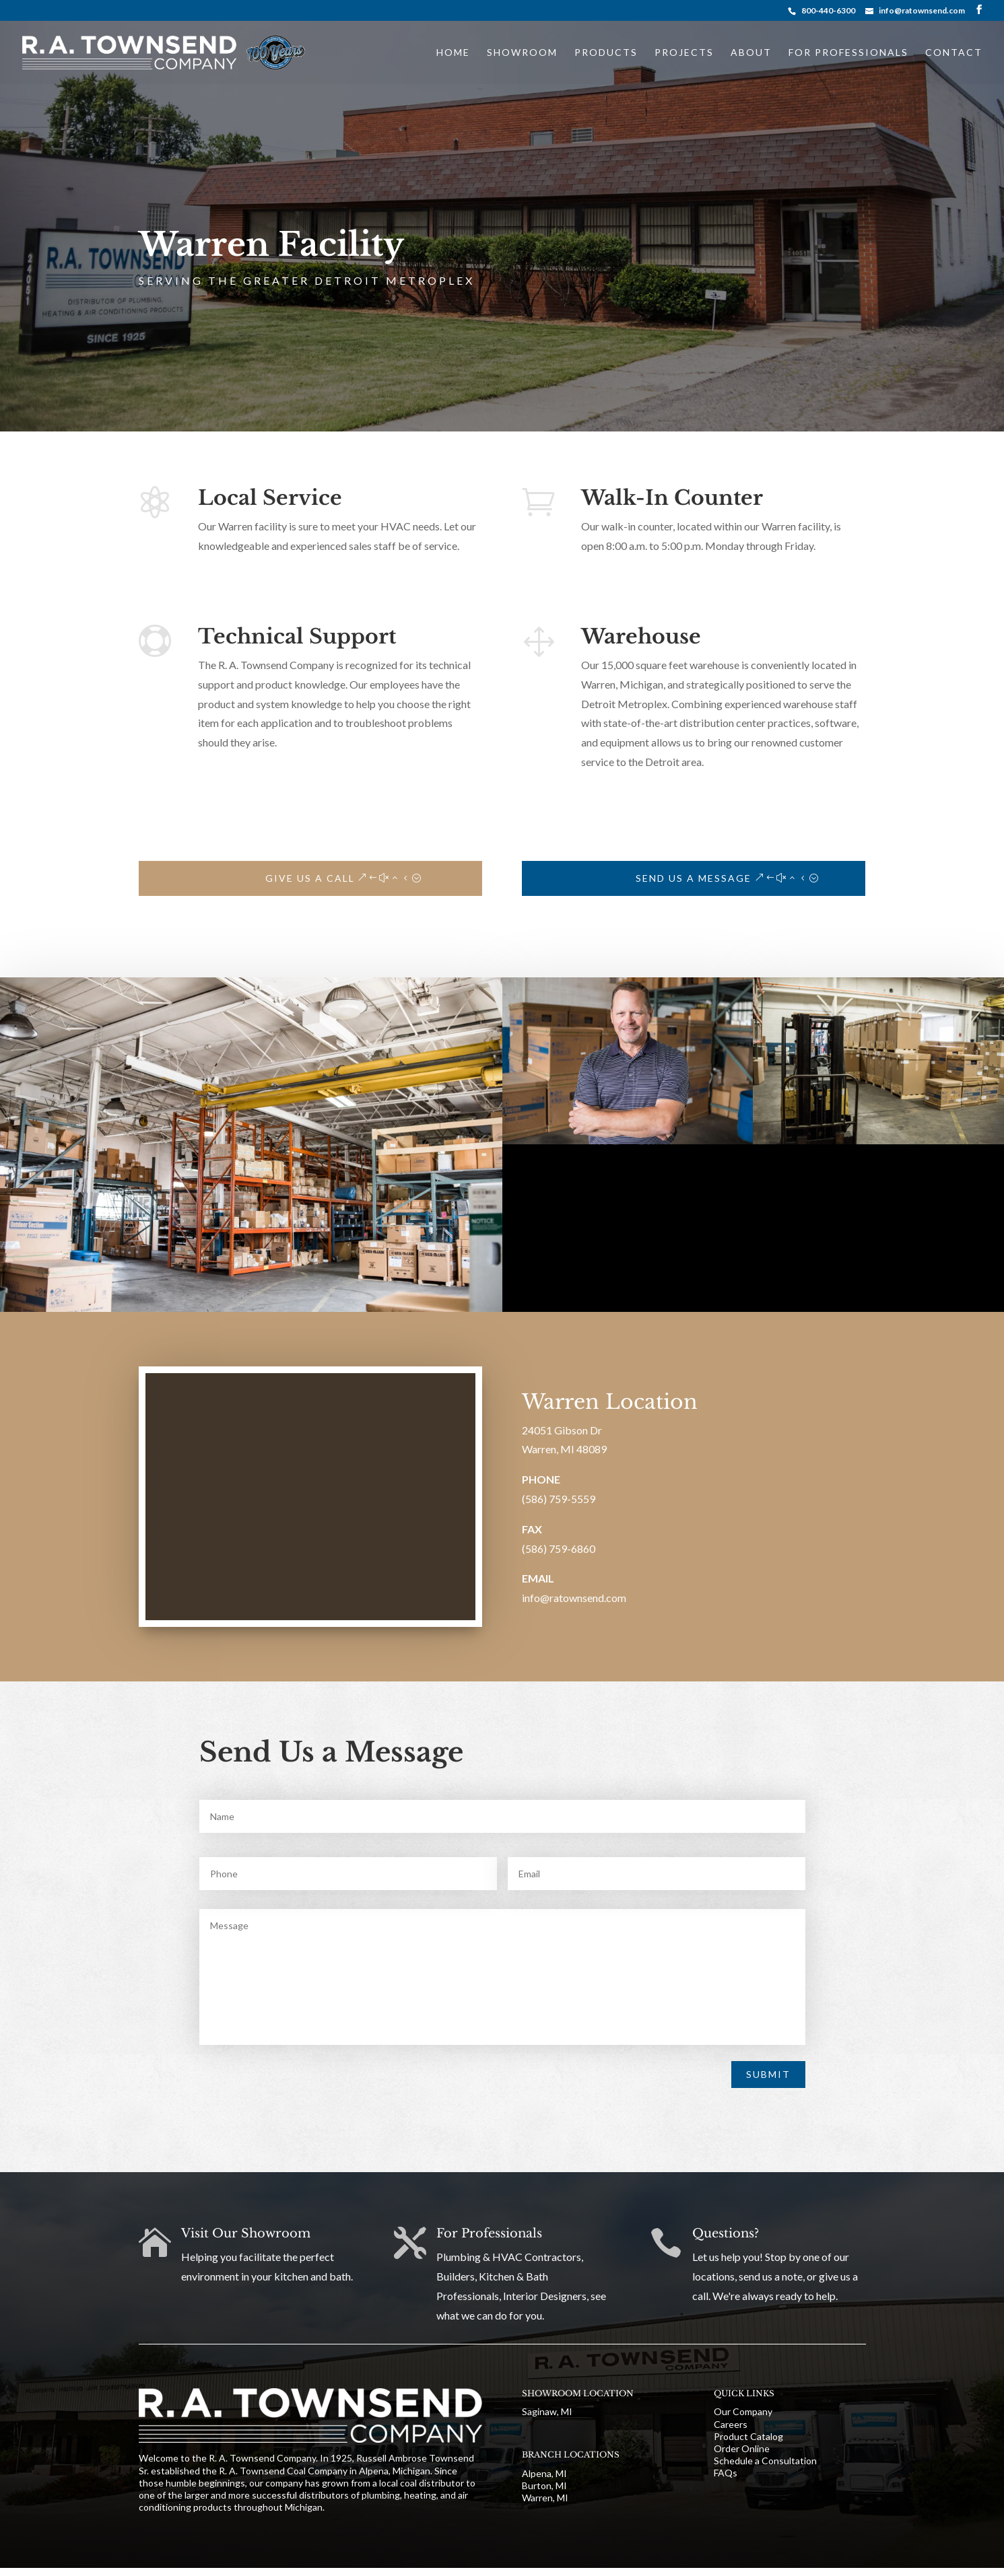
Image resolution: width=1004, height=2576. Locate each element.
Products (606, 53)
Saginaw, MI (547, 2411)
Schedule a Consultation (765, 2460)
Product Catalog (748, 2436)
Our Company (743, 2411)
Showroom (522, 53)
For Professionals (848, 53)
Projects (684, 53)
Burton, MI (544, 2485)
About (751, 53)
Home (453, 53)
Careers (730, 2424)
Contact (953, 53)
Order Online (742, 2448)
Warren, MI (545, 2497)
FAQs (725, 2472)
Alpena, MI (544, 2473)
